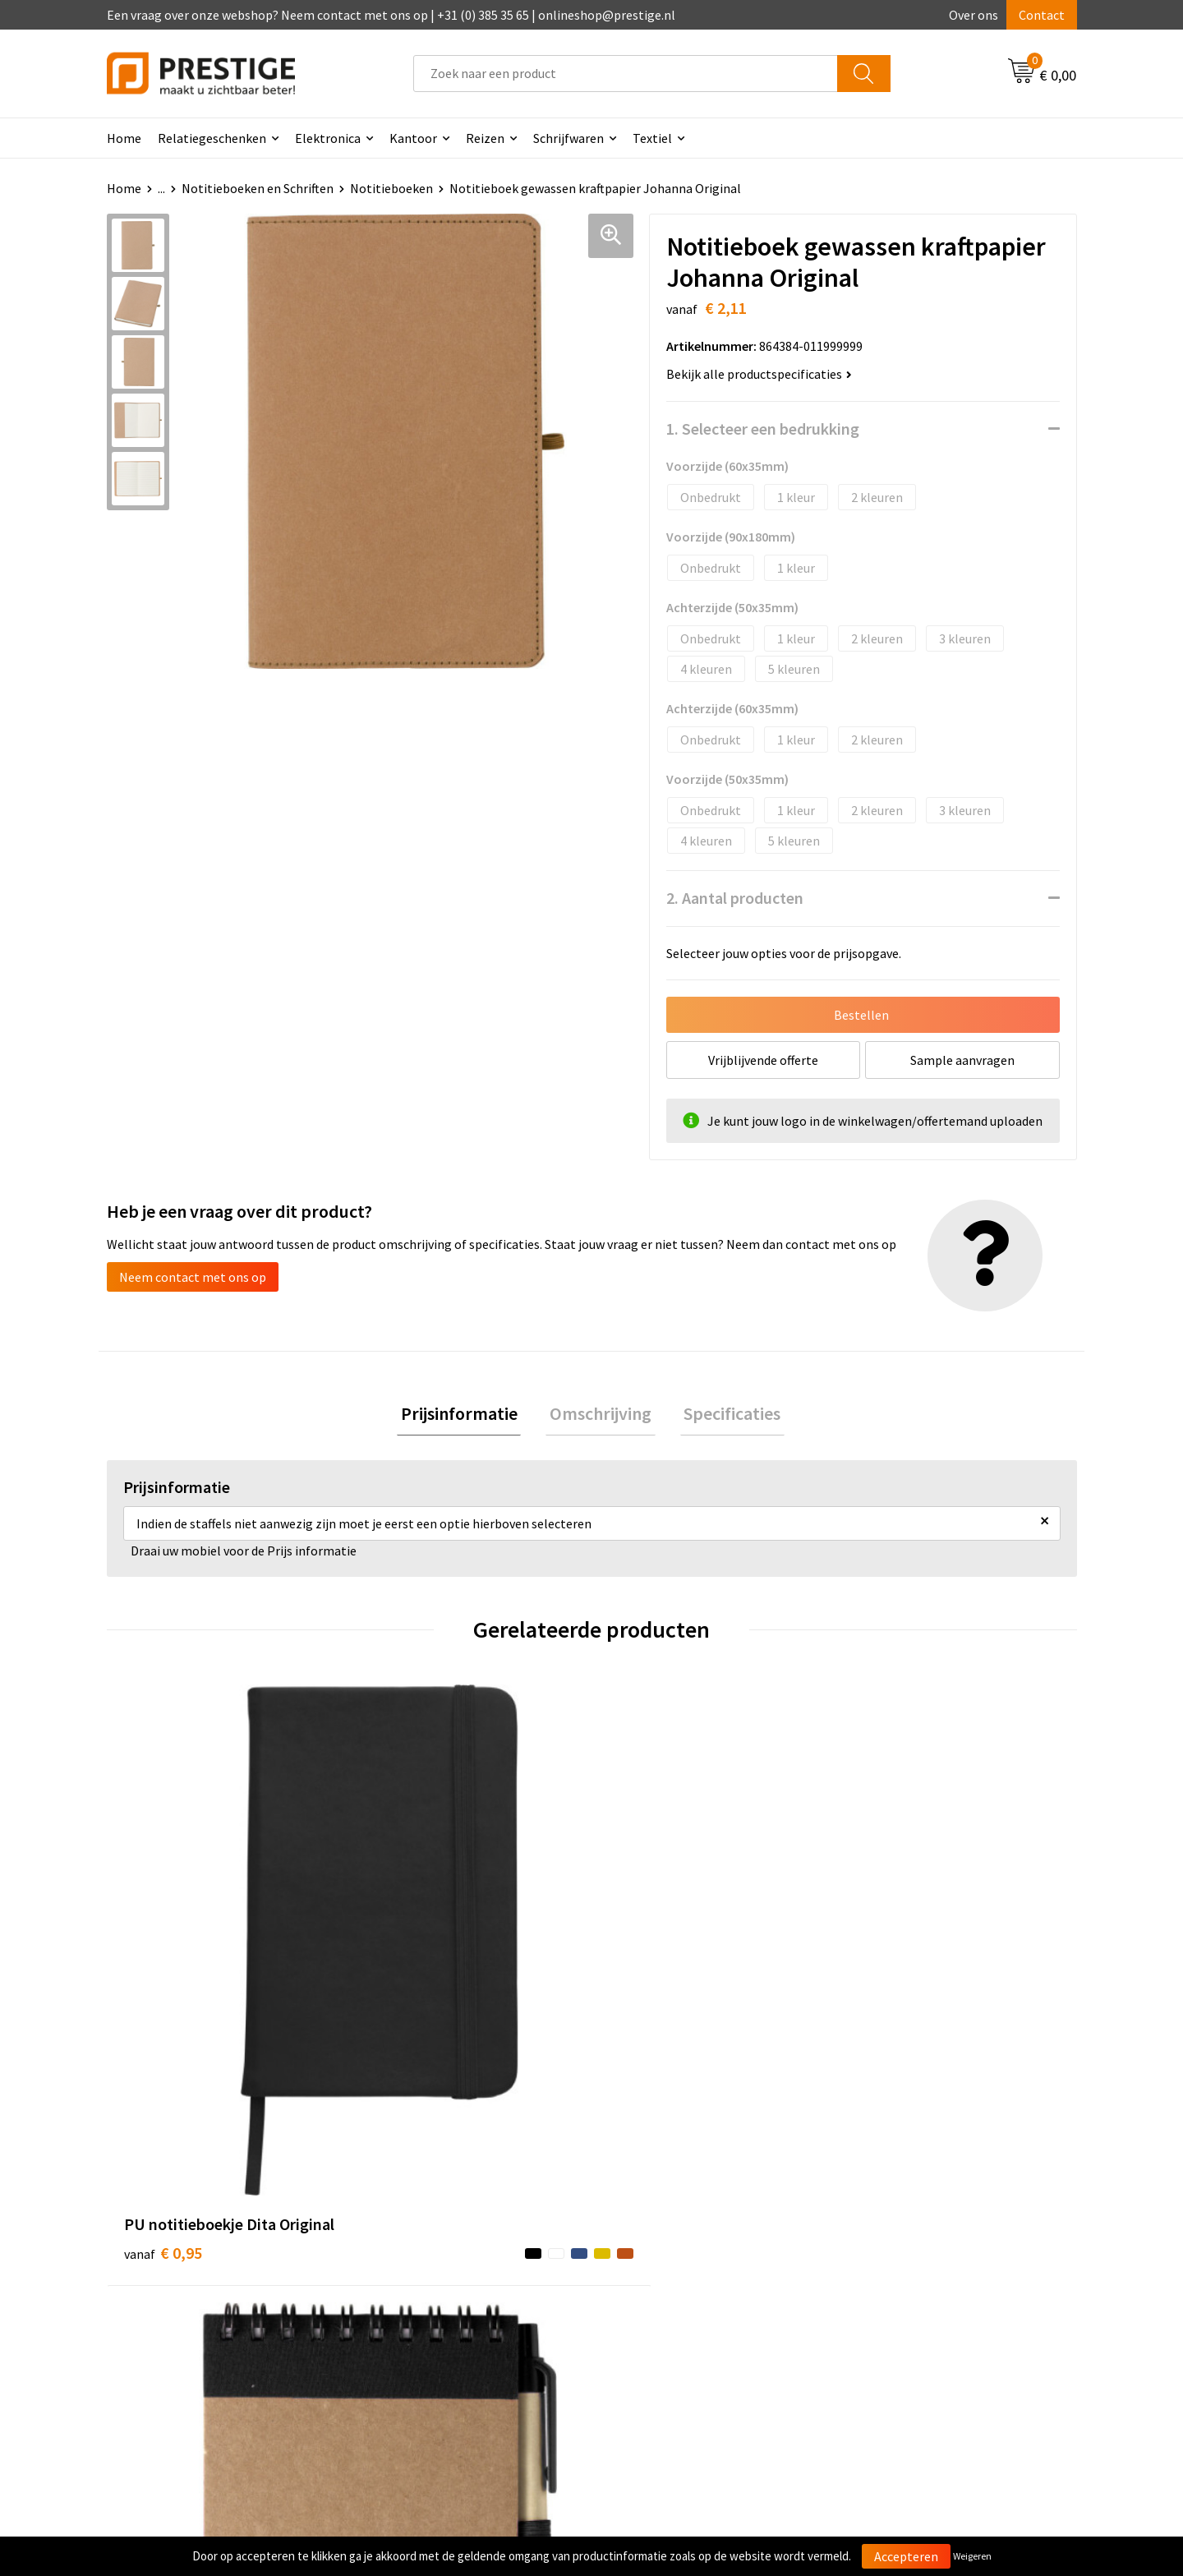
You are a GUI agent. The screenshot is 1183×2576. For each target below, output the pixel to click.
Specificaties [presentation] (724, 1414)
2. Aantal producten (734, 897)
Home (124, 138)
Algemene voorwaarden (918, 2253)
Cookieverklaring (900, 2278)
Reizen (485, 138)
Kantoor (413, 138)
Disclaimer (882, 2328)
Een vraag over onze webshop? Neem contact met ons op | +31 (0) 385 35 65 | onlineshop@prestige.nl (391, 15)
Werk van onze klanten (435, 2303)
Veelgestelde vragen (428, 2278)
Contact (1042, 15)
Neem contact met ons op (192, 1277)
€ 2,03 (890, 1978)
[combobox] (625, 73)
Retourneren (648, 2303)
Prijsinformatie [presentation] (466, 1414)
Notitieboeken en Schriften (258, 188)
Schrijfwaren (568, 138)
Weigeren (972, 2556)
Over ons (973, 15)
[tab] (466, 1415)
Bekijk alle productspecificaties (759, 374)
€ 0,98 (648, 2003)
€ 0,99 (405, 1978)
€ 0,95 (163, 1978)
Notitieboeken (391, 188)
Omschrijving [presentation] (600, 1414)
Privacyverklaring (901, 2303)
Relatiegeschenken (212, 138)
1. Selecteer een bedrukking (762, 428)
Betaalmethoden (660, 2278)
